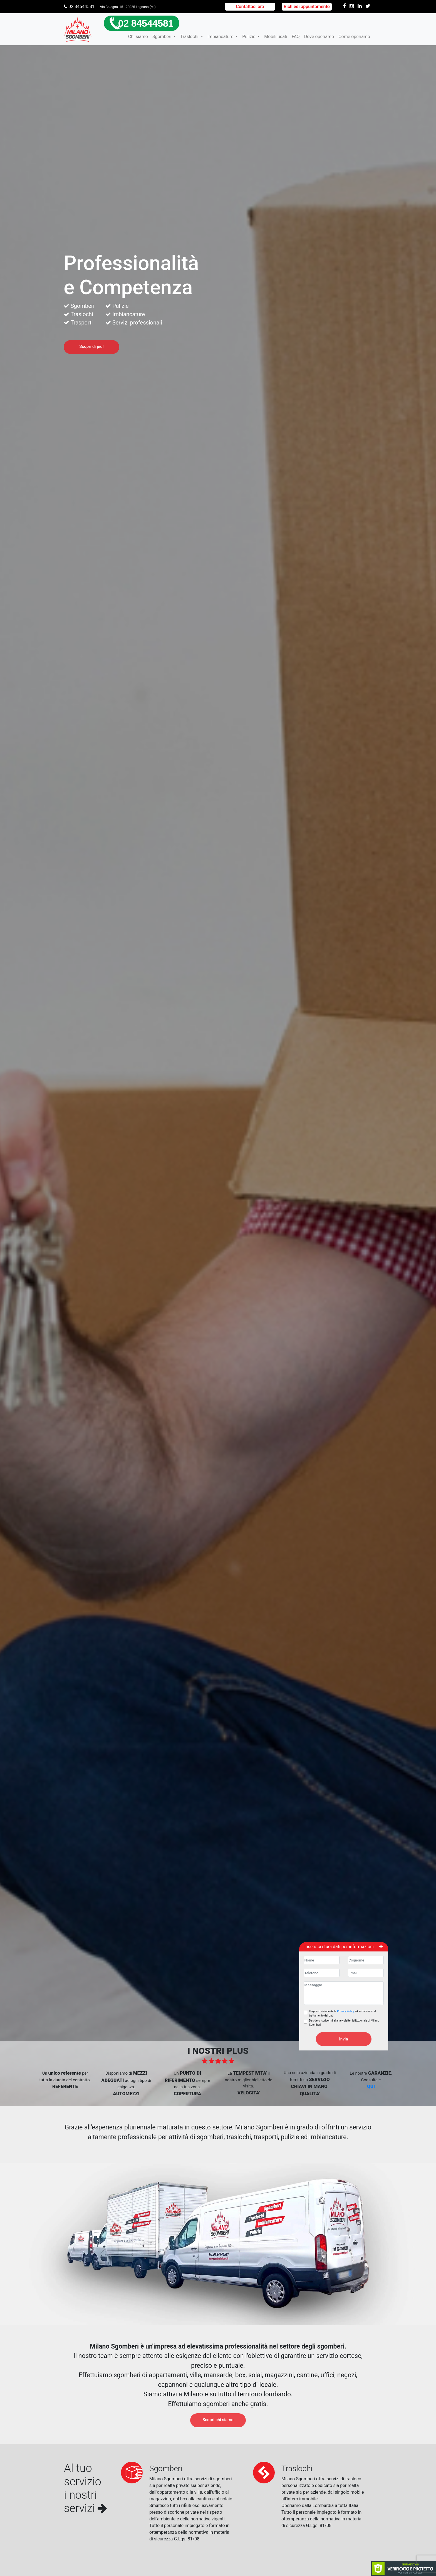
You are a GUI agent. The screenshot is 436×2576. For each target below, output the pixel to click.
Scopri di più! (91, 346)
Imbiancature (221, 36)
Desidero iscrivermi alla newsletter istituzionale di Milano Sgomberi (344, 2022)
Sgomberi (162, 36)
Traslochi (189, 36)
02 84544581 (79, 6)
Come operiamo (354, 36)
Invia (343, 2039)
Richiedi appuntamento (307, 6)
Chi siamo (138, 36)
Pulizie (249, 36)
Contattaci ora (250, 6)
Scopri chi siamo (218, 2419)
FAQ (296, 36)
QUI (371, 2086)
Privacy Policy (345, 2011)
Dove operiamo (319, 36)
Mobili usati (275, 36)
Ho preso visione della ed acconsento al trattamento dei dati (342, 2013)
